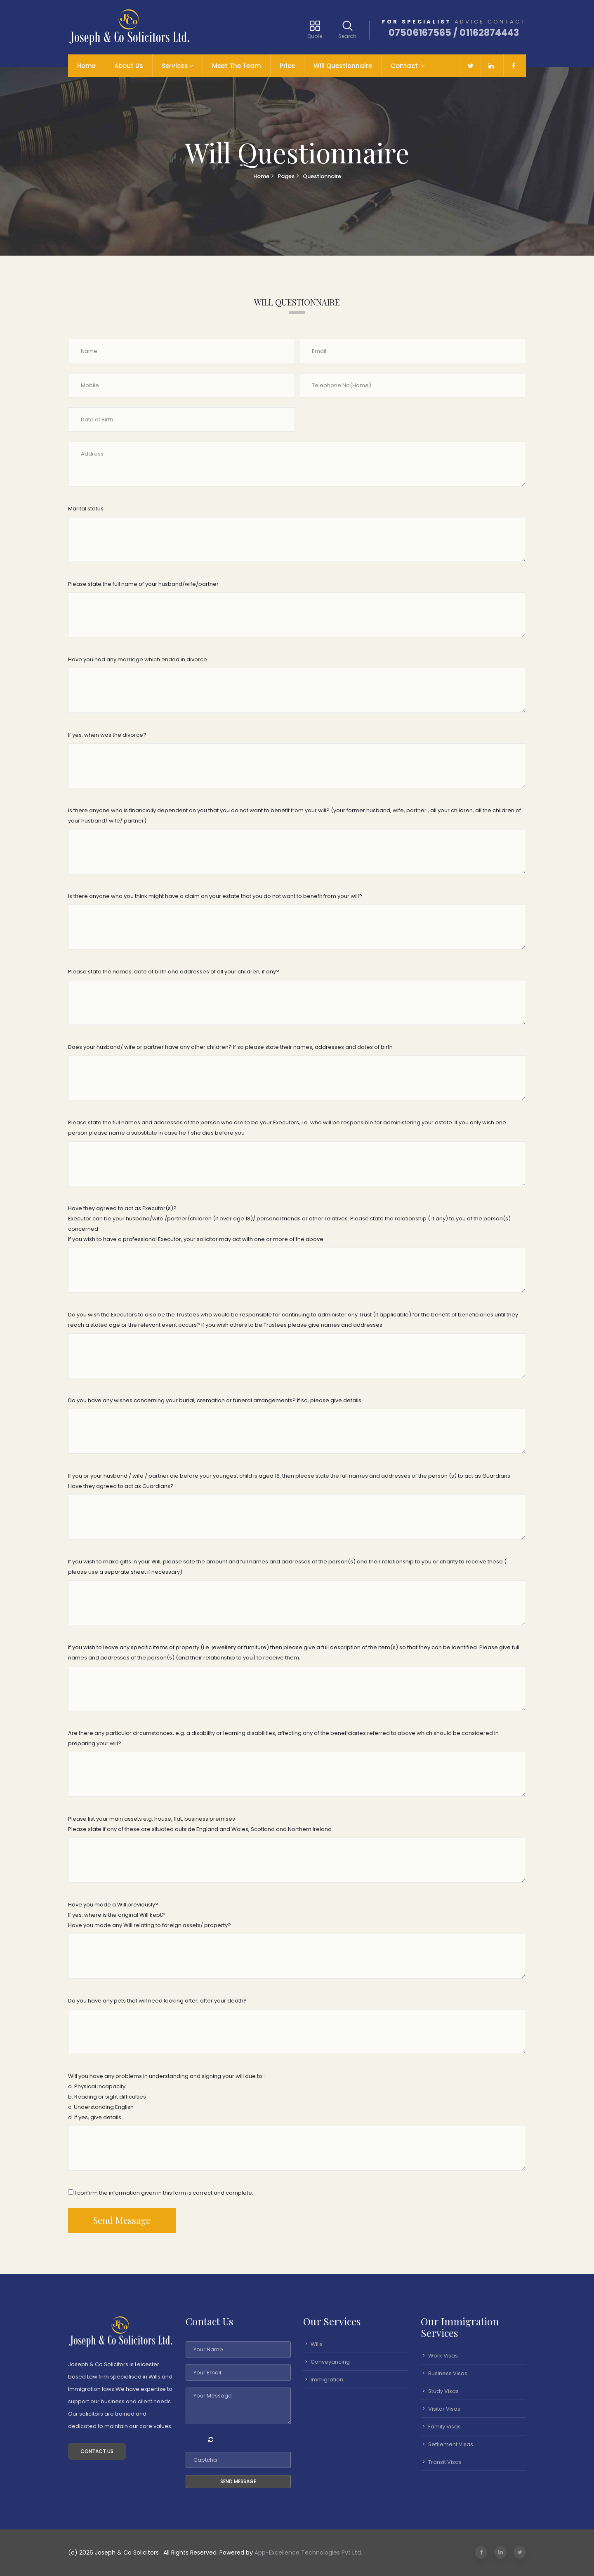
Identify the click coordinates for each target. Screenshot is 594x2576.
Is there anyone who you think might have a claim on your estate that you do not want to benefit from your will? (215, 896)
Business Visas (447, 2373)
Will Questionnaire (343, 65)
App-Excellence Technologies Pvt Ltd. (308, 2552)
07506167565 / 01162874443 (454, 33)
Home (86, 65)
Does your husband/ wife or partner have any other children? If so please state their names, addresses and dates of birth (230, 1047)
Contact (405, 65)
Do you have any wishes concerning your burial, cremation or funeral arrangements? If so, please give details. (215, 1400)
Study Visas (443, 2391)
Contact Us (96, 2451)
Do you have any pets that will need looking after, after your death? (157, 2001)
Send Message (122, 2220)
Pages (286, 176)
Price (287, 65)
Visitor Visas (444, 2409)
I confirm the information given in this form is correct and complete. (160, 2193)
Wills (317, 2344)
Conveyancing (330, 2362)
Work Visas (443, 2356)
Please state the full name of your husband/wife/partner (143, 584)
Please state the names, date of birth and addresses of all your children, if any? (173, 971)
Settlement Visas (450, 2444)
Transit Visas (445, 2462)
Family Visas (444, 2426)
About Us (128, 65)
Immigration (327, 2379)
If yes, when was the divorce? (107, 735)
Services (175, 65)
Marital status (86, 508)
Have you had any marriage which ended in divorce (137, 659)
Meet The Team (236, 65)
